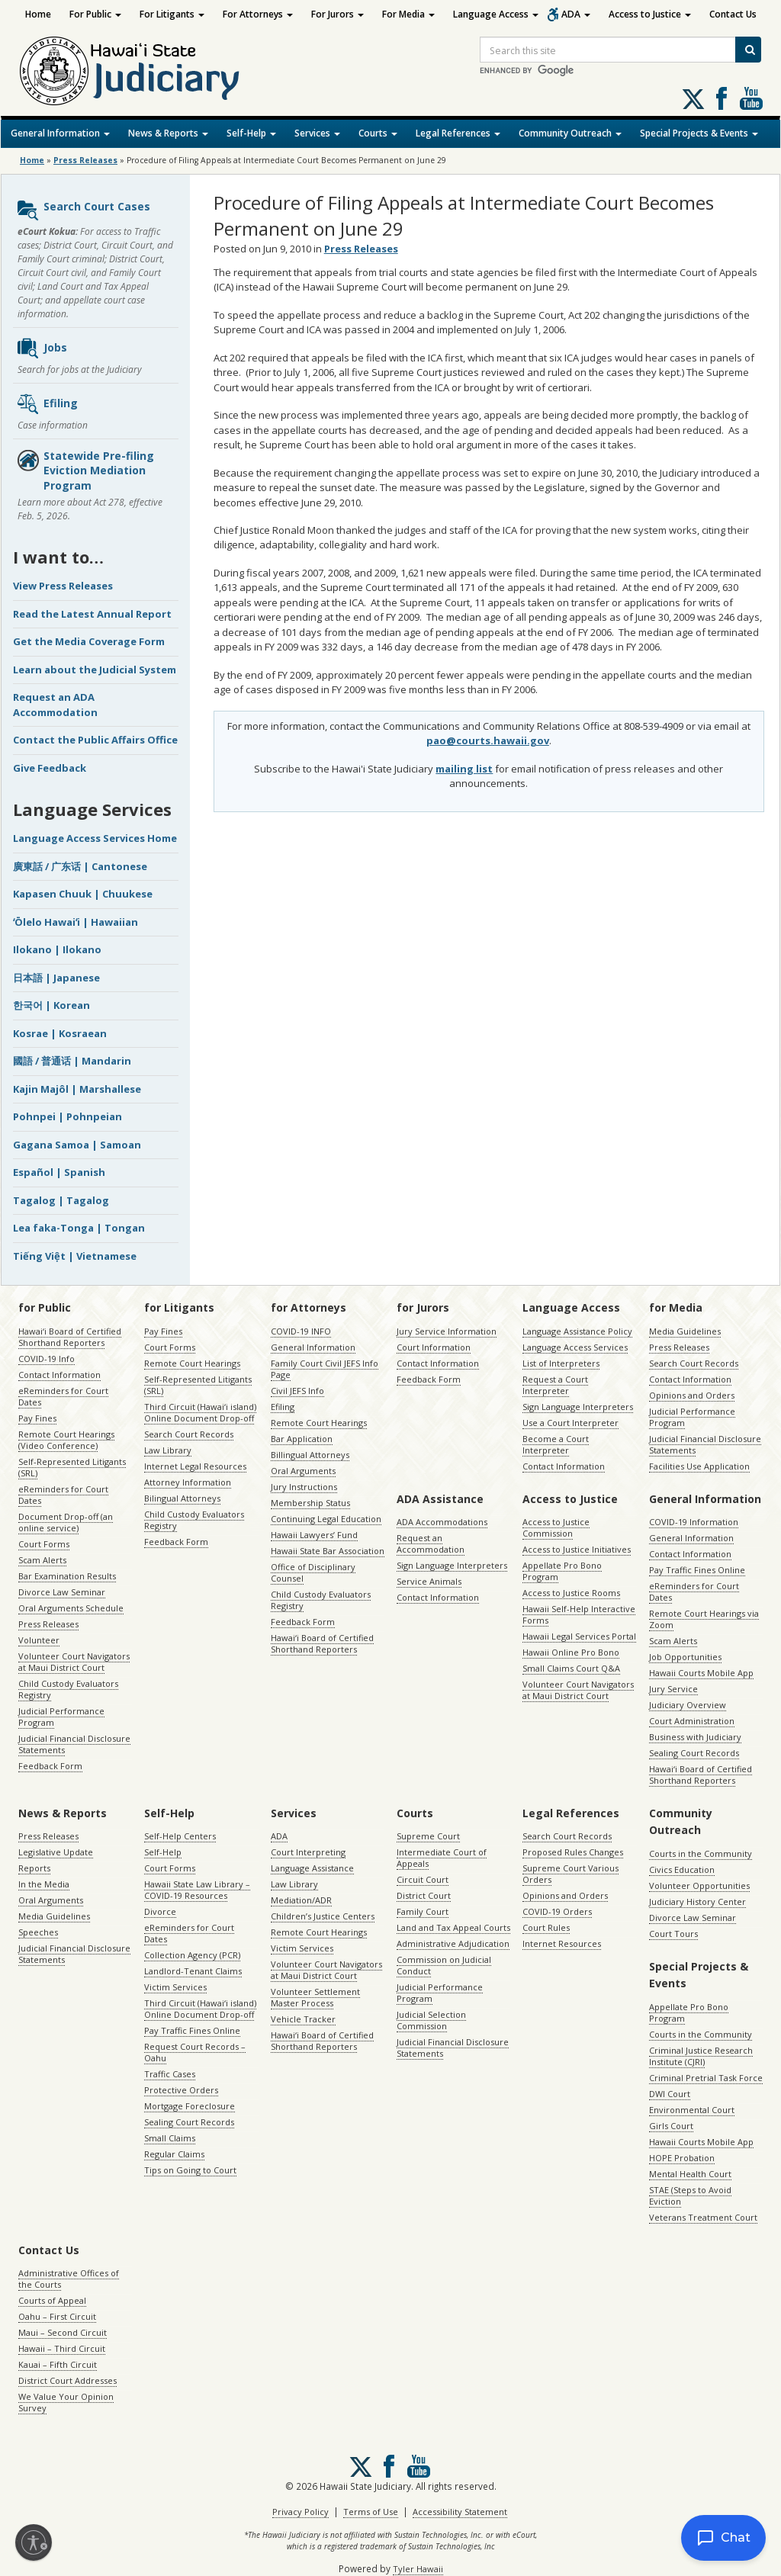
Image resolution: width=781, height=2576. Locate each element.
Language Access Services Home (95, 838)
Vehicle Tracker (303, 2019)
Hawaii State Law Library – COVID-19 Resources (197, 1889)
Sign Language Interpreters (577, 1406)
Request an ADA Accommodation (55, 704)
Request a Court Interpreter (555, 1384)
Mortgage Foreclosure (189, 2106)
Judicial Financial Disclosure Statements (74, 1744)
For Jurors (337, 14)
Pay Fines (37, 1418)
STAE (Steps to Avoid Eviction (690, 2195)
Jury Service (673, 1688)
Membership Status (310, 1502)
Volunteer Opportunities (699, 1885)
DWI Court (669, 2093)
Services (317, 133)
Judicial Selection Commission (431, 2020)
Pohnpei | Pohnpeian (67, 1116)
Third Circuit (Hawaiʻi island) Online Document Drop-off (200, 1412)
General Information (60, 133)
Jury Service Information (447, 1331)
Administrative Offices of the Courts (68, 2278)
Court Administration (691, 1720)
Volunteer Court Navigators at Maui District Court (74, 1661)
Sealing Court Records (694, 1753)
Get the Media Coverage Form (89, 641)
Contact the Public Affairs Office (95, 740)
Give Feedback (49, 768)
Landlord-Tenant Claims (193, 1971)
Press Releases (85, 160)
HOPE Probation (682, 2157)
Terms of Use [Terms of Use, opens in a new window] (370, 2511)
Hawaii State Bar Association (327, 1550)
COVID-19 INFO (301, 1331)
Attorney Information (187, 1482)
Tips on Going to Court (190, 2170)
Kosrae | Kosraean (60, 1033)
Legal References (458, 133)
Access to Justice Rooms (571, 1592)
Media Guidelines (685, 1331)
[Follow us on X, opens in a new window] (693, 99)
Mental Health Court (690, 2173)
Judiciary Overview (687, 1704)
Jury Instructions (304, 1486)
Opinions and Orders (691, 1395)
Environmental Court (691, 2109)
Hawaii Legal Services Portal (579, 1636)
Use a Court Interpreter (570, 1422)
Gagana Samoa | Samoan (77, 1144)
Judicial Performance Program (61, 1716)
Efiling (47, 404)
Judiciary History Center (697, 1901)
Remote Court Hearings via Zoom (704, 1619)
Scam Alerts (42, 1560)
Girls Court (671, 2125)
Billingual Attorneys (310, 1454)
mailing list (464, 769)
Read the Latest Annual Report (92, 614)
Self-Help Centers (180, 1836)
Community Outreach (570, 133)
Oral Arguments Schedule (71, 1608)
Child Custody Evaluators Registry (68, 1689)
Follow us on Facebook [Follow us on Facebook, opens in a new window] (721, 98)
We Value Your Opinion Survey (66, 2402)
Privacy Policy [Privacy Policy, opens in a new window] (300, 2511)
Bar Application (302, 1438)
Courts (377, 133)
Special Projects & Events (699, 133)
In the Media (43, 1884)
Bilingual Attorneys (182, 1498)
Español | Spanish (59, 1172)
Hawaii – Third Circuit (61, 2348)
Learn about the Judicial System (94, 669)
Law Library (167, 1450)
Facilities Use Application (699, 1466)
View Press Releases (63, 586)
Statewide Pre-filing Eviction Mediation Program (85, 470)
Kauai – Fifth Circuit (57, 2364)
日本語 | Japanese (56, 977)
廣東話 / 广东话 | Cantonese (80, 866)
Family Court (422, 1911)
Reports (34, 1868)
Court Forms (43, 1544)
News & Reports (168, 133)
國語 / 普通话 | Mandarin (72, 1061)
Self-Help (251, 133)
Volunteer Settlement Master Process (315, 1997)
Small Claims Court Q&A (571, 1668)
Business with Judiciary (695, 1736)
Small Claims (169, 2138)
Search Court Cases (83, 210)
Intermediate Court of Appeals (442, 1857)
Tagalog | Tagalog (61, 1200)
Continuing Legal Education (326, 1518)
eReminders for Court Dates (63, 1396)
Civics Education (682, 1869)
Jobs (41, 348)
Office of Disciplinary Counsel (313, 1572)
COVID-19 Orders (557, 1911)
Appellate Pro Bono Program (562, 1570)
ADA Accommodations (442, 1521)
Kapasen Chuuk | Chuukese (83, 894)
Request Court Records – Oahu (195, 2052)
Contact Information (59, 1374)
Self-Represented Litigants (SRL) (72, 1467)
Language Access (495, 14)
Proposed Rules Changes (572, 1852)
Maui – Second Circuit (62, 2332)
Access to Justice (650, 14)
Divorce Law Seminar (61, 1592)
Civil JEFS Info (297, 1390)
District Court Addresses (67, 2380)
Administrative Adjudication (453, 1943)
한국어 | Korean (51, 1005)
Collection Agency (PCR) (192, 1955)
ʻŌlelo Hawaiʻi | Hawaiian (75, 922)
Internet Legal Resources (195, 1466)
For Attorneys (258, 14)
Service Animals (429, 1581)
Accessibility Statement (460, 2511)
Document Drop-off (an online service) (65, 1522)
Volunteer (38, 1640)
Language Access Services (575, 1347)
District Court (424, 1895)
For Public (95, 14)
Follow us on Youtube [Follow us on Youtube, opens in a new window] (751, 98)
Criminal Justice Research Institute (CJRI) (701, 2055)
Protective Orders (181, 2090)
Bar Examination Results (67, 1576)
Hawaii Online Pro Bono (570, 1652)
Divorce (160, 1911)
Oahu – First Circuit (57, 2316)
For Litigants (172, 14)
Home (38, 14)
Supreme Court (428, 1836)
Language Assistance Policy (577, 1331)
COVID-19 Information (693, 1521)
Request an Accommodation (430, 1543)
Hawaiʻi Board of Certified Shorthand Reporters (69, 1336)
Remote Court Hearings (192, 1363)
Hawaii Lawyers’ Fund (314, 1534)
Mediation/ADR (301, 1900)
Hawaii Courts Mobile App (701, 1672)
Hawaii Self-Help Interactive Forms (578, 1614)
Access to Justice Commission (556, 1527)
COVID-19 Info (46, 1358)
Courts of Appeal (52, 2300)
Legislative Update (55, 1852)
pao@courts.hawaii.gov (487, 740)
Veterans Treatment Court (703, 2217)
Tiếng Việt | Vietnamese (75, 1256)
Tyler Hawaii (418, 2568)
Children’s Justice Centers (322, 1916)
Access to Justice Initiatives (576, 1549)
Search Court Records (188, 1434)
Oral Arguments (303, 1470)
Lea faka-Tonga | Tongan (79, 1228)
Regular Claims (174, 2154)
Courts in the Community (700, 1853)
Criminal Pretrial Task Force (706, 2077)
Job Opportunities (685, 1656)
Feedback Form (50, 1765)
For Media (408, 14)
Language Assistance (312, 1868)
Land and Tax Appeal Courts (453, 1927)
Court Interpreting (308, 1852)
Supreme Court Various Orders (570, 1873)
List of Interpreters (560, 1363)
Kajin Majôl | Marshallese (77, 1089)
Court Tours (673, 1933)
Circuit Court (422, 1879)
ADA (575, 14)
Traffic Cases (169, 2074)
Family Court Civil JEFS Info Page (324, 1368)
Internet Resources (561, 1943)
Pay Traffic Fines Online (697, 1569)
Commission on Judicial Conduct (444, 1965)
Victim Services (175, 1987)
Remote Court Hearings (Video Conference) (66, 1439)
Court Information (434, 1347)
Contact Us (733, 14)
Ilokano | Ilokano (57, 949)
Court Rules (546, 1927)
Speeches (38, 1932)
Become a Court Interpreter (555, 1444)
